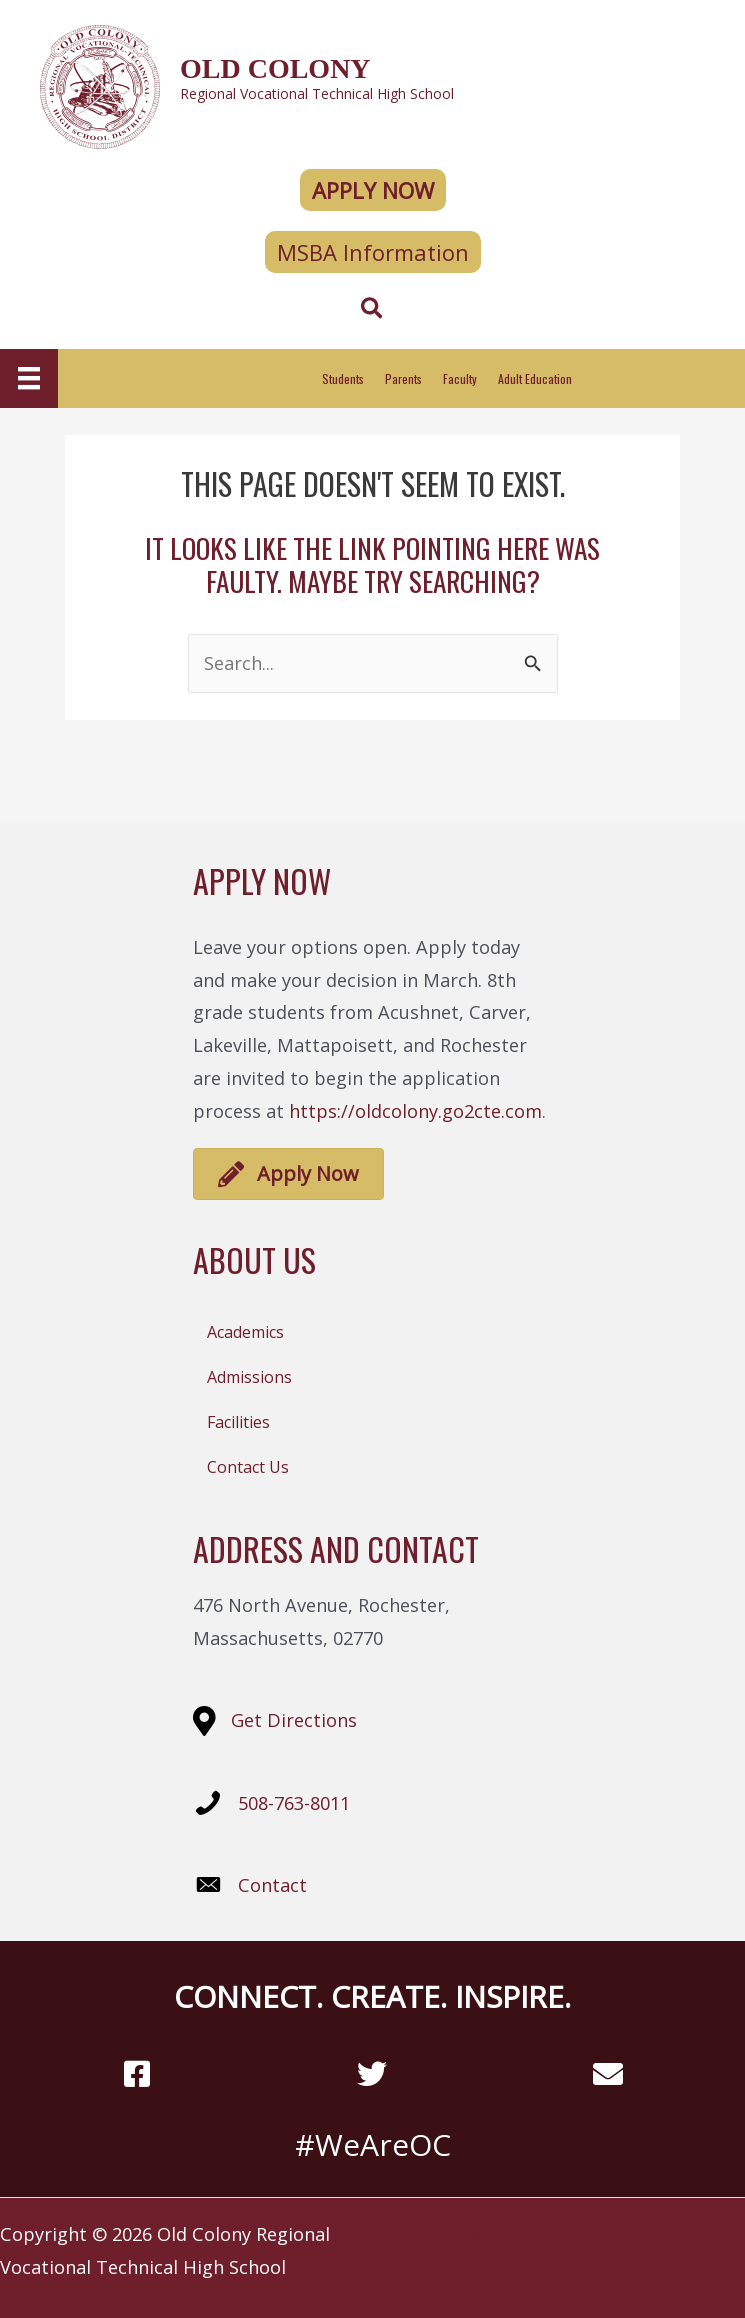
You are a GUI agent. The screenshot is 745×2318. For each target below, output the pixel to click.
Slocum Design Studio (606, 2234)
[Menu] (29, 378)
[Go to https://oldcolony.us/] (372, 84)
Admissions (249, 1377)
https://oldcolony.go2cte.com (415, 1111)
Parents (403, 378)
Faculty (460, 378)
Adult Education (535, 378)
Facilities (238, 1422)
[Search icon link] (372, 311)
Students (343, 378)
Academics (245, 1332)
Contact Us (248, 1467)
